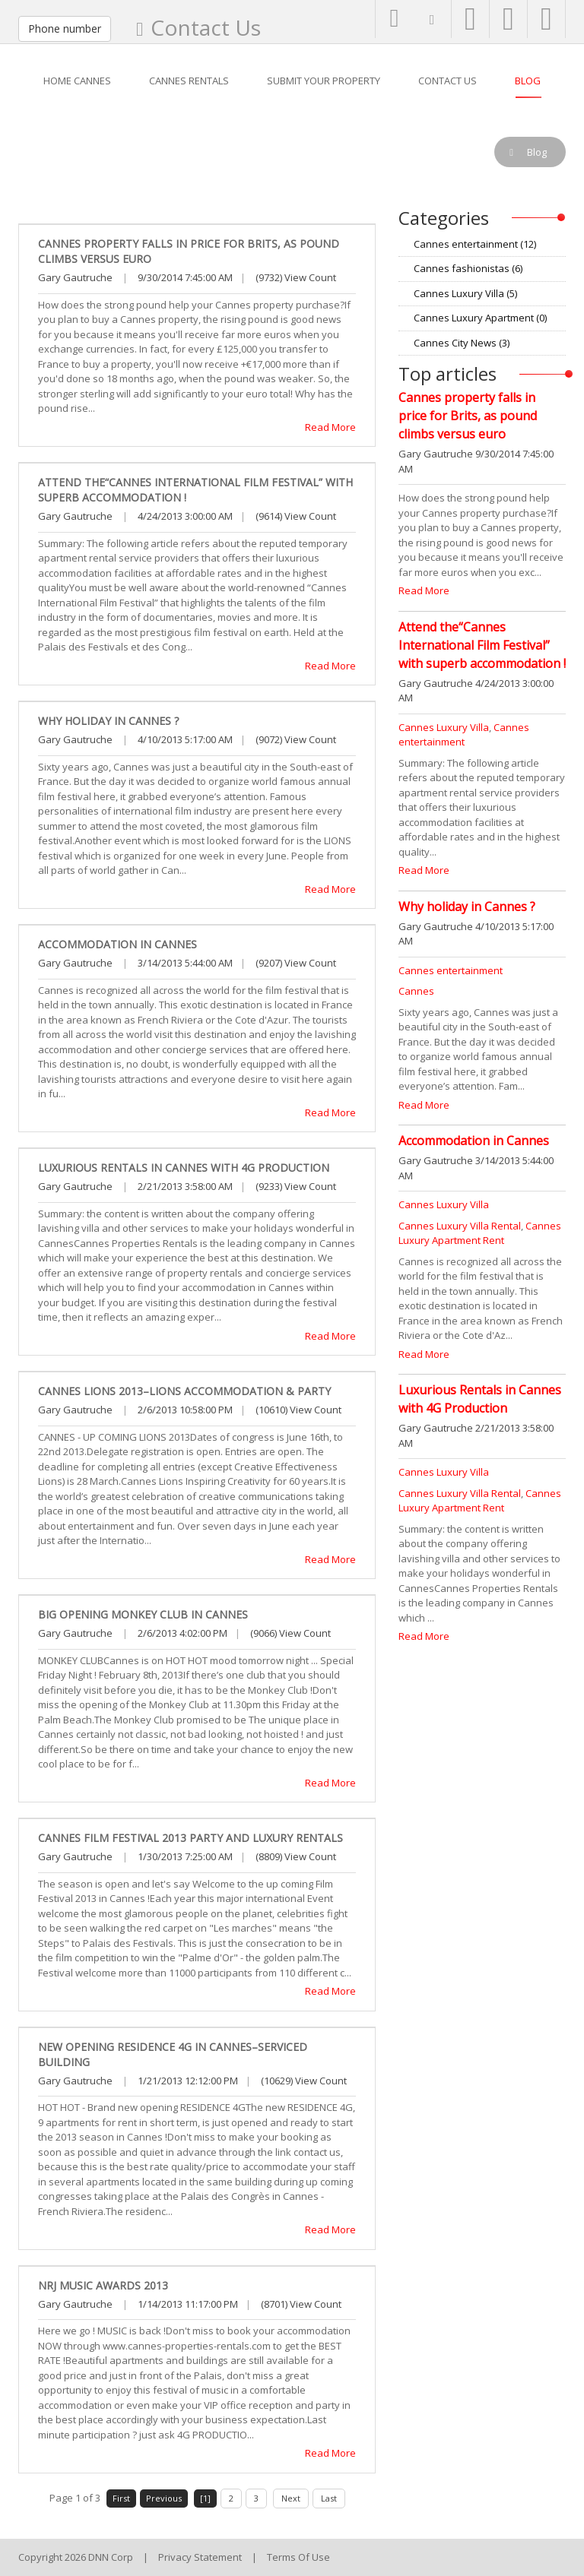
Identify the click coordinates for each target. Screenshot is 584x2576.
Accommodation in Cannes (117, 944)
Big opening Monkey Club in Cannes (143, 1614)
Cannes (416, 991)
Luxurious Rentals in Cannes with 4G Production (183, 1167)
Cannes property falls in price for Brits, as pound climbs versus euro (467, 415)
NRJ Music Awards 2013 (103, 2285)
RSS (560, 244)
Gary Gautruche (75, 277)
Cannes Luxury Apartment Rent (479, 1233)
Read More (330, 427)
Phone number (64, 28)
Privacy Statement (200, 2557)
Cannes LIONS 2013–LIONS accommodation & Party (184, 1391)
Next (290, 2498)
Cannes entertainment (475, 244)
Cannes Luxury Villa (465, 293)
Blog (72, 152)
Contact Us (206, 27)
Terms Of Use (298, 2557)
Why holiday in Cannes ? (108, 721)
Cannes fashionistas (468, 268)
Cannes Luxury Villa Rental (459, 1226)
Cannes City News (461, 343)
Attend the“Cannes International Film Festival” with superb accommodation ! (482, 645)
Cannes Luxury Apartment (480, 317)
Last (329, 2498)
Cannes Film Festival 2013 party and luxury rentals (190, 1838)
